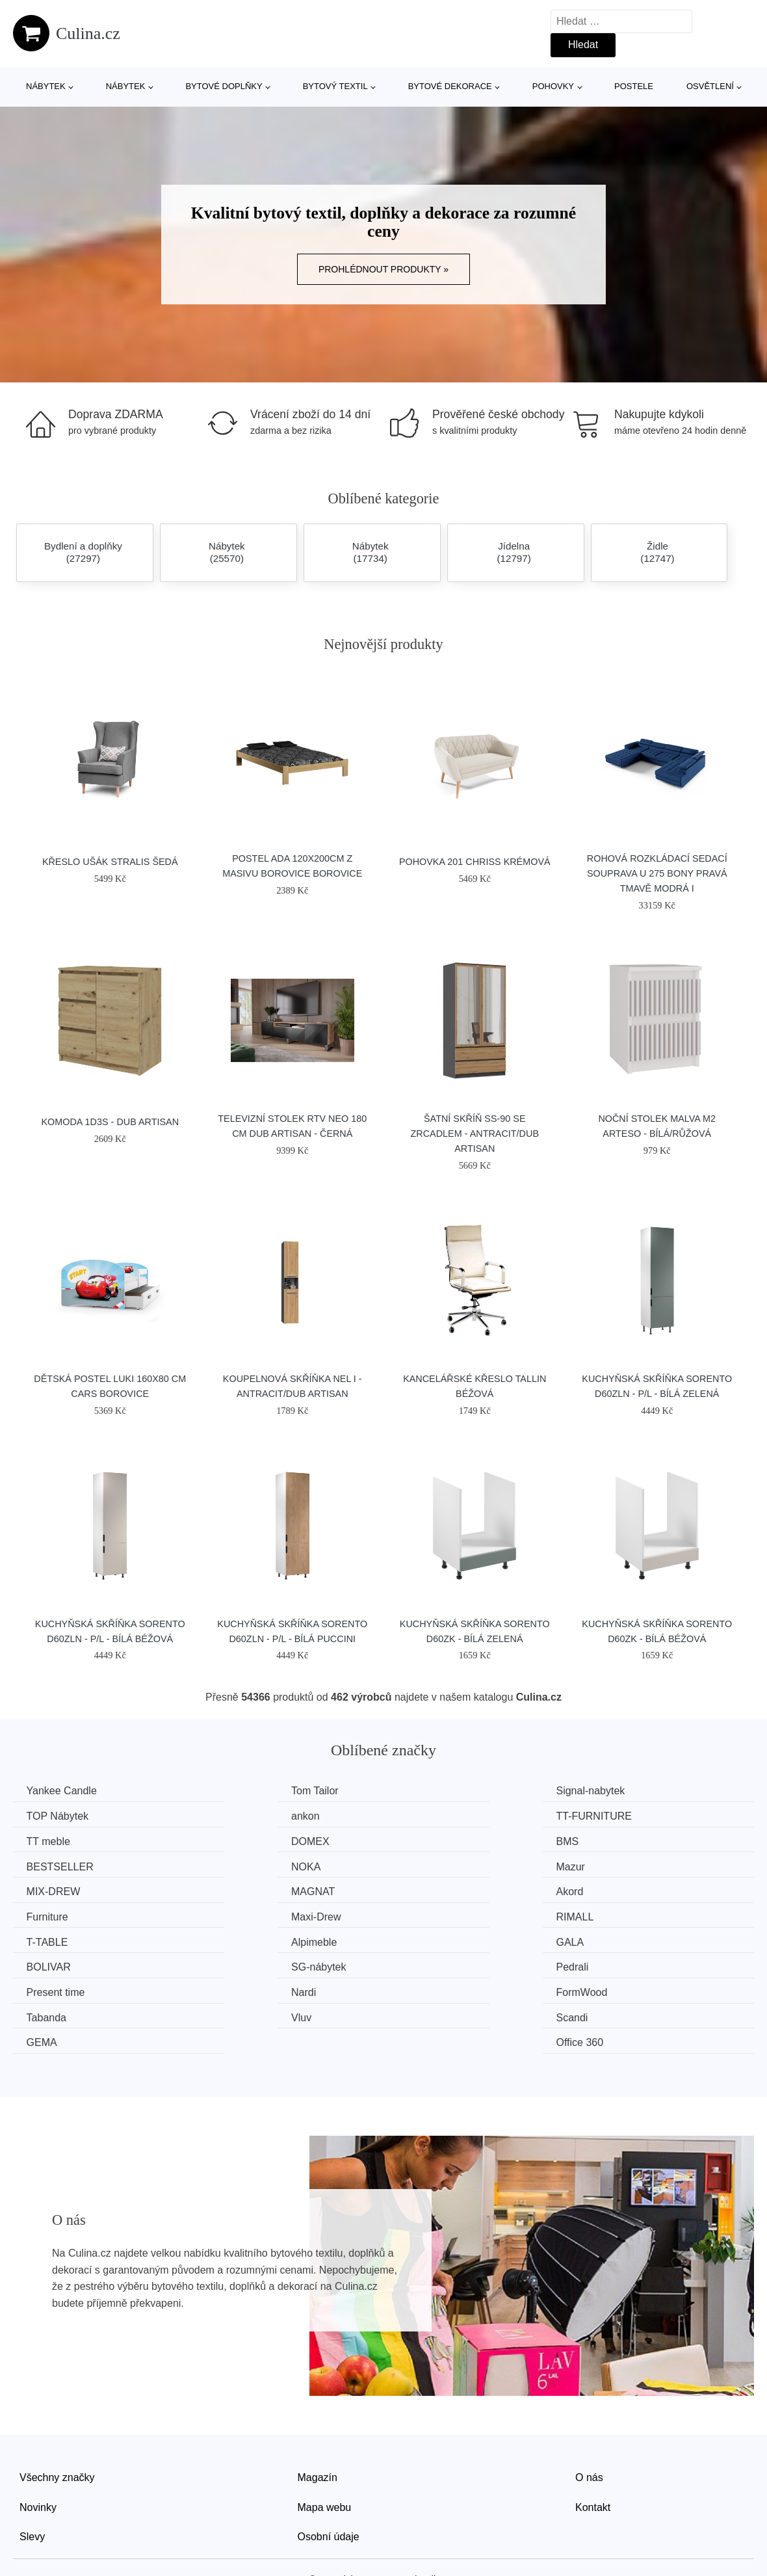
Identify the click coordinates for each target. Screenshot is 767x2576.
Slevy (32, 2455)
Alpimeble (622, 1888)
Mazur (614, 1840)
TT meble (431, 1815)
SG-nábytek (437, 1913)
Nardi (232, 1937)
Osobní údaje (328, 2455)
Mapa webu (325, 2426)
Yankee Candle (64, 1790)
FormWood (435, 1937)
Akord (423, 1864)
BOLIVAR (242, 1913)
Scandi (236, 1962)
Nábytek (46, 86)
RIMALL (238, 1888)
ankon (43, 1815)
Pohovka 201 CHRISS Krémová (475, 861)
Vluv (39, 1962)
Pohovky (553, 86)
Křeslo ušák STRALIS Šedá (110, 861)
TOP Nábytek (631, 1790)
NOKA (424, 1840)
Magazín (317, 2396)
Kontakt (592, 2426)
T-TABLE (430, 1888)
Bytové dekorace (450, 86)
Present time (58, 1937)
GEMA (425, 1962)
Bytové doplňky (223, 86)
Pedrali (616, 1913)
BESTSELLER (253, 1840)
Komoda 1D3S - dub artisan (110, 1122)
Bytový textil (335, 86)
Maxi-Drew (54, 1888)
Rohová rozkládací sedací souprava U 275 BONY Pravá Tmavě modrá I (657, 873)
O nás (589, 2396)
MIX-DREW (56, 1864)
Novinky (38, 2426)
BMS (40, 1840)
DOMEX (619, 1815)
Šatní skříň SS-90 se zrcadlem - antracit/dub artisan (475, 1133)
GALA (43, 1913)
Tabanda (620, 1937)
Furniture (621, 1864)
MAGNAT (241, 1864)
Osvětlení (710, 86)
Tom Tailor (243, 1790)
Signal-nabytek (444, 1790)
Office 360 (623, 1962)
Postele (633, 86)
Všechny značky (57, 2396)
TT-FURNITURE (257, 1815)
